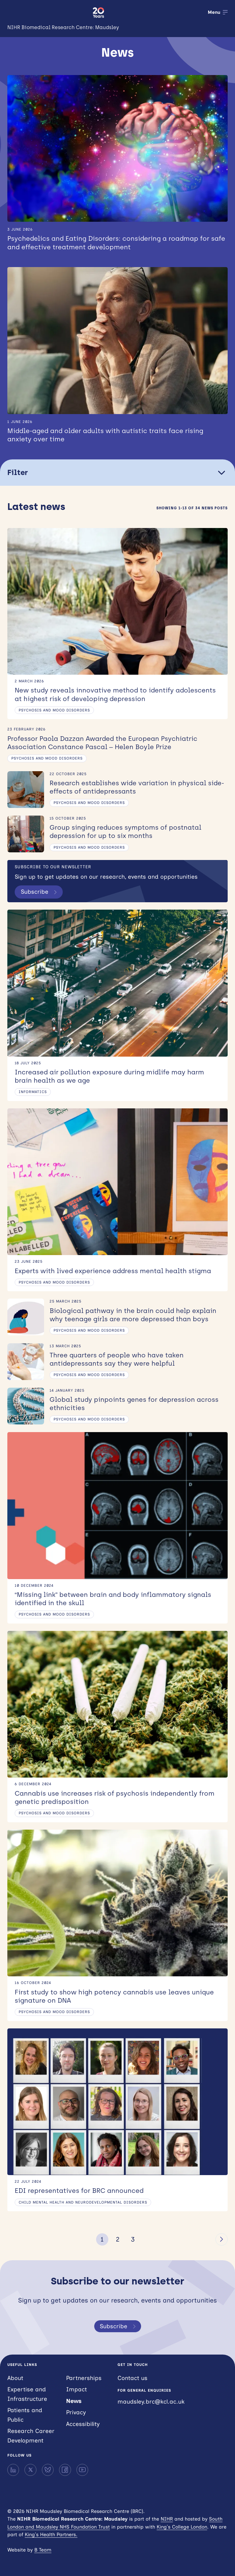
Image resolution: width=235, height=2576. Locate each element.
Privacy (76, 2412)
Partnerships (84, 2378)
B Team (42, 2550)
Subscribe (40, 892)
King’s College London (182, 2527)
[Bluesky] (48, 2470)
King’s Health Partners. (51, 2534)
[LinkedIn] (13, 2470)
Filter (117, 472)
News (74, 2400)
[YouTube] (82, 2470)
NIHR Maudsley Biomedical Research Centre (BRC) (46, 12)
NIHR (167, 2519)
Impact (76, 2389)
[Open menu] (218, 12)
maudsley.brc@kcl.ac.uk (151, 2401)
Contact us (132, 2378)
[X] (30, 2470)
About (15, 2378)
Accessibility (83, 2423)
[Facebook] (65, 2470)
